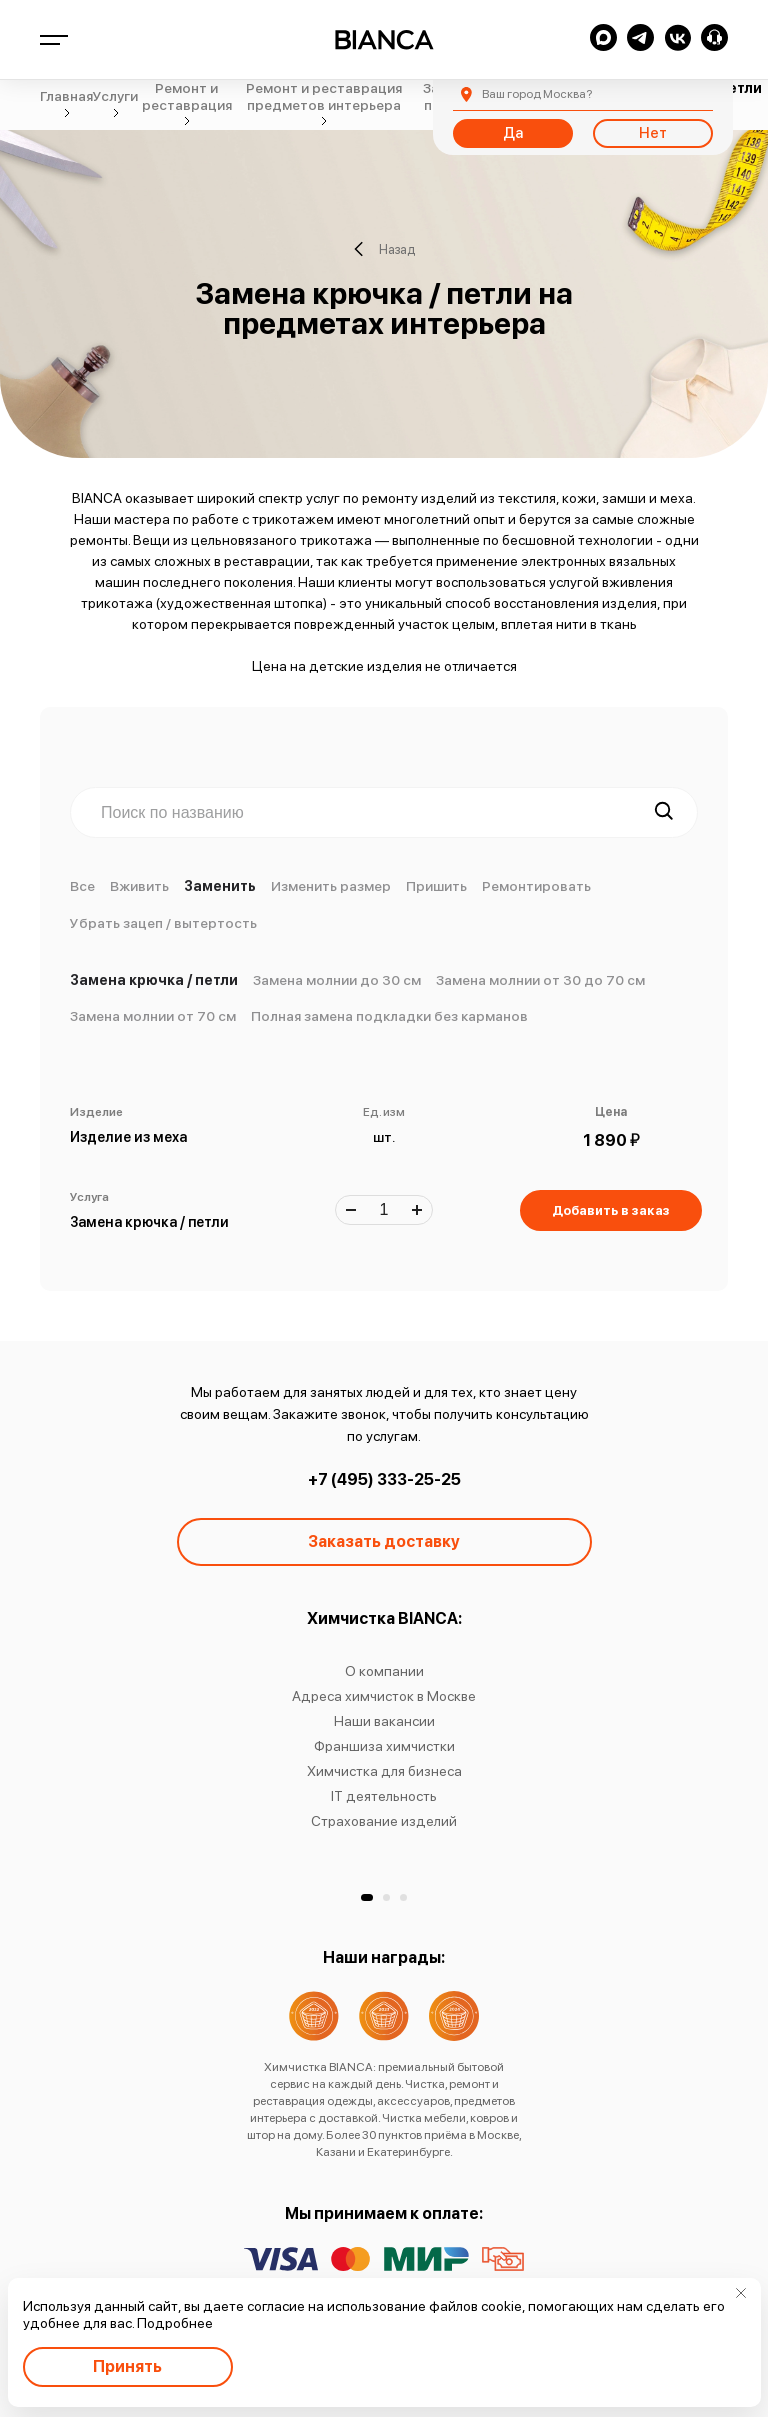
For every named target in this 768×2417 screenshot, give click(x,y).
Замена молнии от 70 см (153, 1016)
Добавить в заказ (611, 1210)
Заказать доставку (384, 1541)
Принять (127, 2366)
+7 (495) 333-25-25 (384, 1479)
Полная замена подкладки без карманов (389, 1016)
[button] (367, 1897)
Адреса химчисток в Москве (384, 1696)
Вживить (139, 886)
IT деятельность (384, 1796)
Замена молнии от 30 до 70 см (540, 980)
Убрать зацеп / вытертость (163, 923)
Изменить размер (331, 886)
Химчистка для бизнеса (384, 1771)
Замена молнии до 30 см (337, 980)
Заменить (220, 886)
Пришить (436, 886)
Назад (384, 249)
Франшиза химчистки (384, 1746)
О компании (384, 1671)
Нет (653, 133)
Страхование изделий (384, 1821)
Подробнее (175, 2323)
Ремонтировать (536, 886)
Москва (537, 94)
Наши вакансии (384, 1721)
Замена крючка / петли (154, 980)
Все (82, 886)
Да (513, 133)
